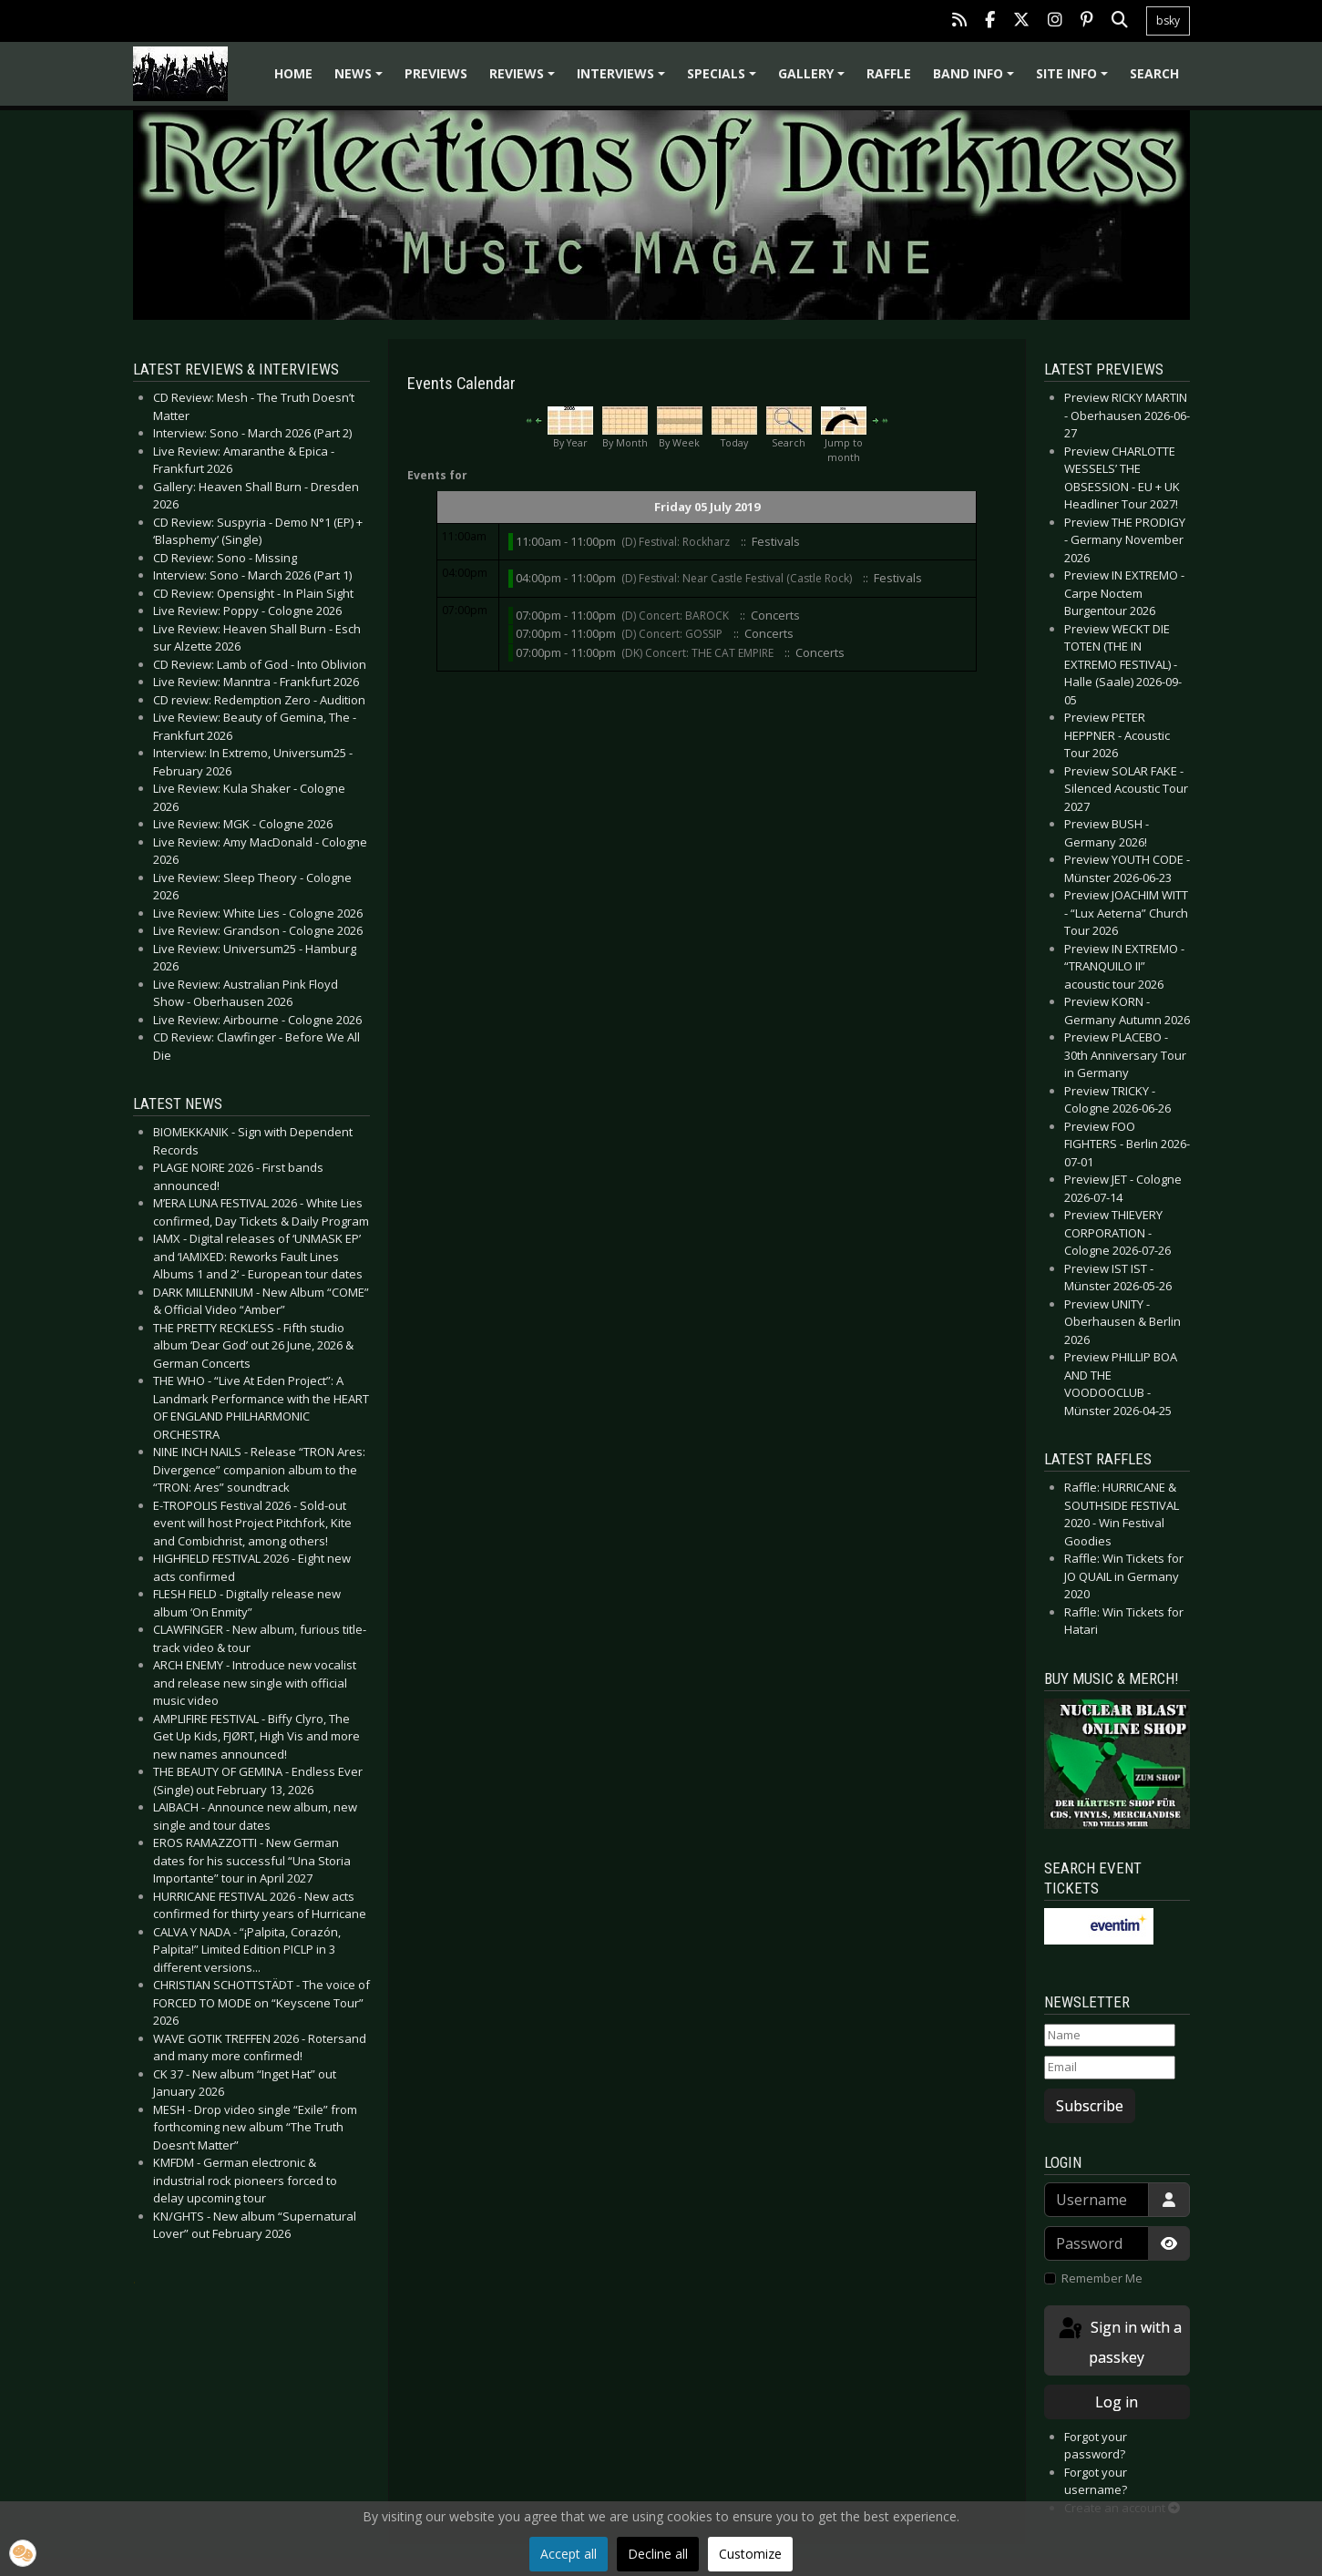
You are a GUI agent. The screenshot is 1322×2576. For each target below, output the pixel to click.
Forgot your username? (1095, 2481)
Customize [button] (750, 2553)
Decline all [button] (658, 2553)
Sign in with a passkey (1119, 2341)
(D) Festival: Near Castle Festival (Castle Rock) (736, 578)
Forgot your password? (1095, 2445)
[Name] (1109, 2035)
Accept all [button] (568, 2553)
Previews (436, 73)
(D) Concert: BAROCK (675, 615)
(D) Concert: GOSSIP (671, 633)
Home (293, 73)
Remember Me (1102, 2278)
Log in (1116, 2402)
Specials (724, 80)
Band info (976, 80)
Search (1154, 73)
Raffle (888, 73)
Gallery (814, 80)
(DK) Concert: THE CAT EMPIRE (697, 653)
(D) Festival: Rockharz (675, 541)
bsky (1168, 20)
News (361, 80)
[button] (22, 2553)
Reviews (524, 80)
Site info (1074, 80)
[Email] (1109, 2067)
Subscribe (1089, 2106)
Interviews (624, 80)
